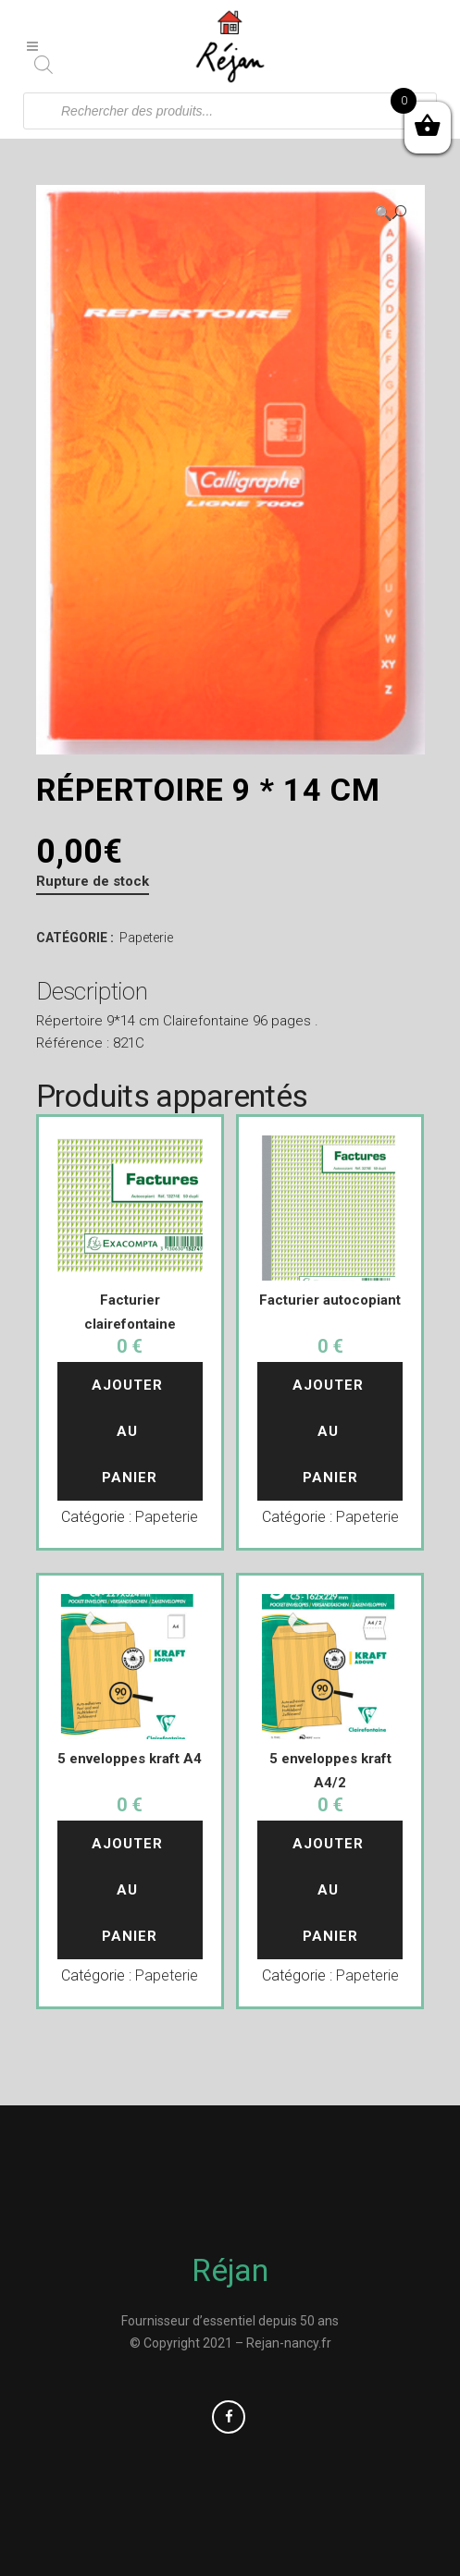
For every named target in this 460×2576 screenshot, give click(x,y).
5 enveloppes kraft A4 (129, 1758)
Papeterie (146, 937)
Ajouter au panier (130, 1431)
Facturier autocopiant (330, 1300)
